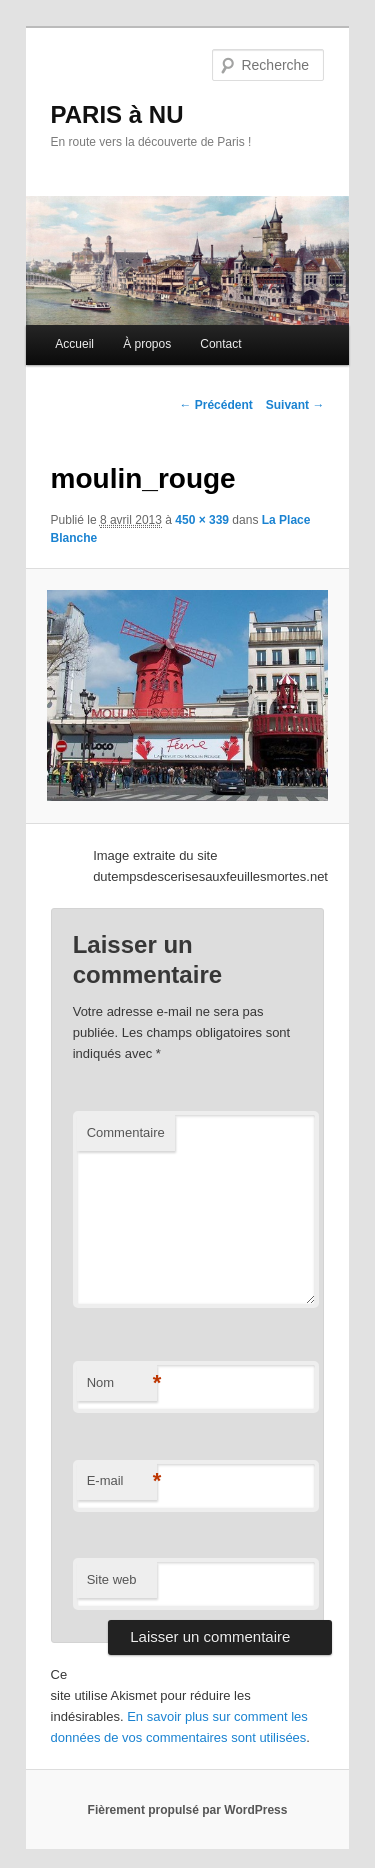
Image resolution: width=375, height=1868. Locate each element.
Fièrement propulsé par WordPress (188, 1810)
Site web (112, 1579)
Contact (220, 344)
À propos (147, 344)
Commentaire (126, 1132)
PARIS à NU (117, 114)
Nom (122, 1383)
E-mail (122, 1481)
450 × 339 (202, 520)
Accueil (74, 344)
